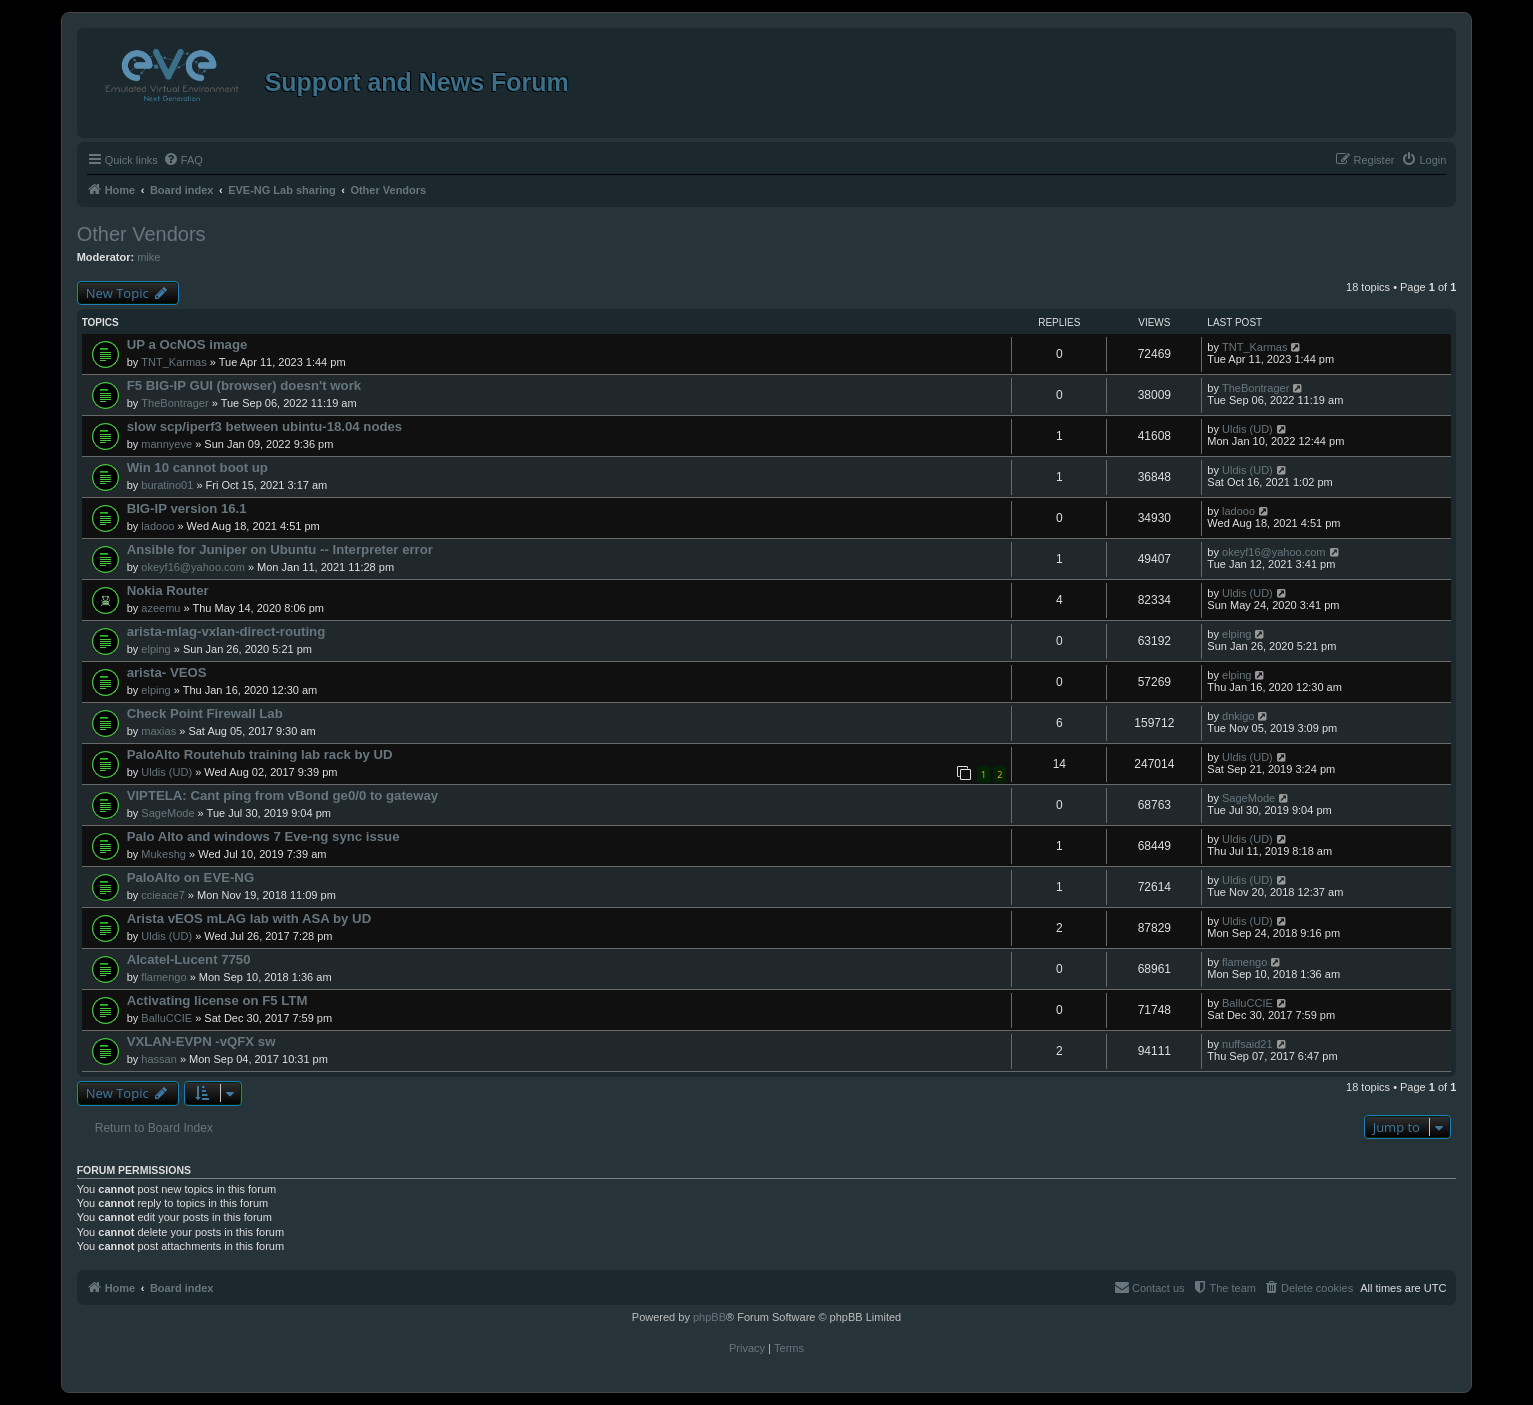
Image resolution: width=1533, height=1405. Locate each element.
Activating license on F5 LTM (217, 1000)
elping (155, 649)
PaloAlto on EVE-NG (190, 877)
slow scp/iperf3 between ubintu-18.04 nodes (265, 426)
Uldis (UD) (1247, 429)
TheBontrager (174, 403)
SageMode (167, 813)
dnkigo (1238, 716)
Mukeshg (163, 854)
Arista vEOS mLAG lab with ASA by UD (249, 918)
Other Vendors (141, 234)
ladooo (157, 526)
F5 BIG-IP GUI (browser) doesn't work (244, 385)
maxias (158, 731)
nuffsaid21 (1247, 1044)
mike (148, 257)
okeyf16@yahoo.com (193, 567)
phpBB (709, 1317)
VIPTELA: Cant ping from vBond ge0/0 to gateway (282, 795)
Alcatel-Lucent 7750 (189, 959)
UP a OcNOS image (187, 344)
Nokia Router (168, 590)
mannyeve (166, 444)
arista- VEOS (167, 672)
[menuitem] (183, 160)
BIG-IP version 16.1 (187, 508)
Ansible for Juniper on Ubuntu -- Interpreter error (280, 549)
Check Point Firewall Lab (205, 713)
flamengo (163, 977)
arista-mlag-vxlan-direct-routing (226, 631)
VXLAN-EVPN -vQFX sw (201, 1041)
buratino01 (167, 485)
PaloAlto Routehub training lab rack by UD (260, 754)
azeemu (160, 608)
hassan (158, 1059)
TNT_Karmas (173, 362)
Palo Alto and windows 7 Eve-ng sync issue (263, 836)
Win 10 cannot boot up (197, 467)
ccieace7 (162, 895)
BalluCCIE (166, 1018)
